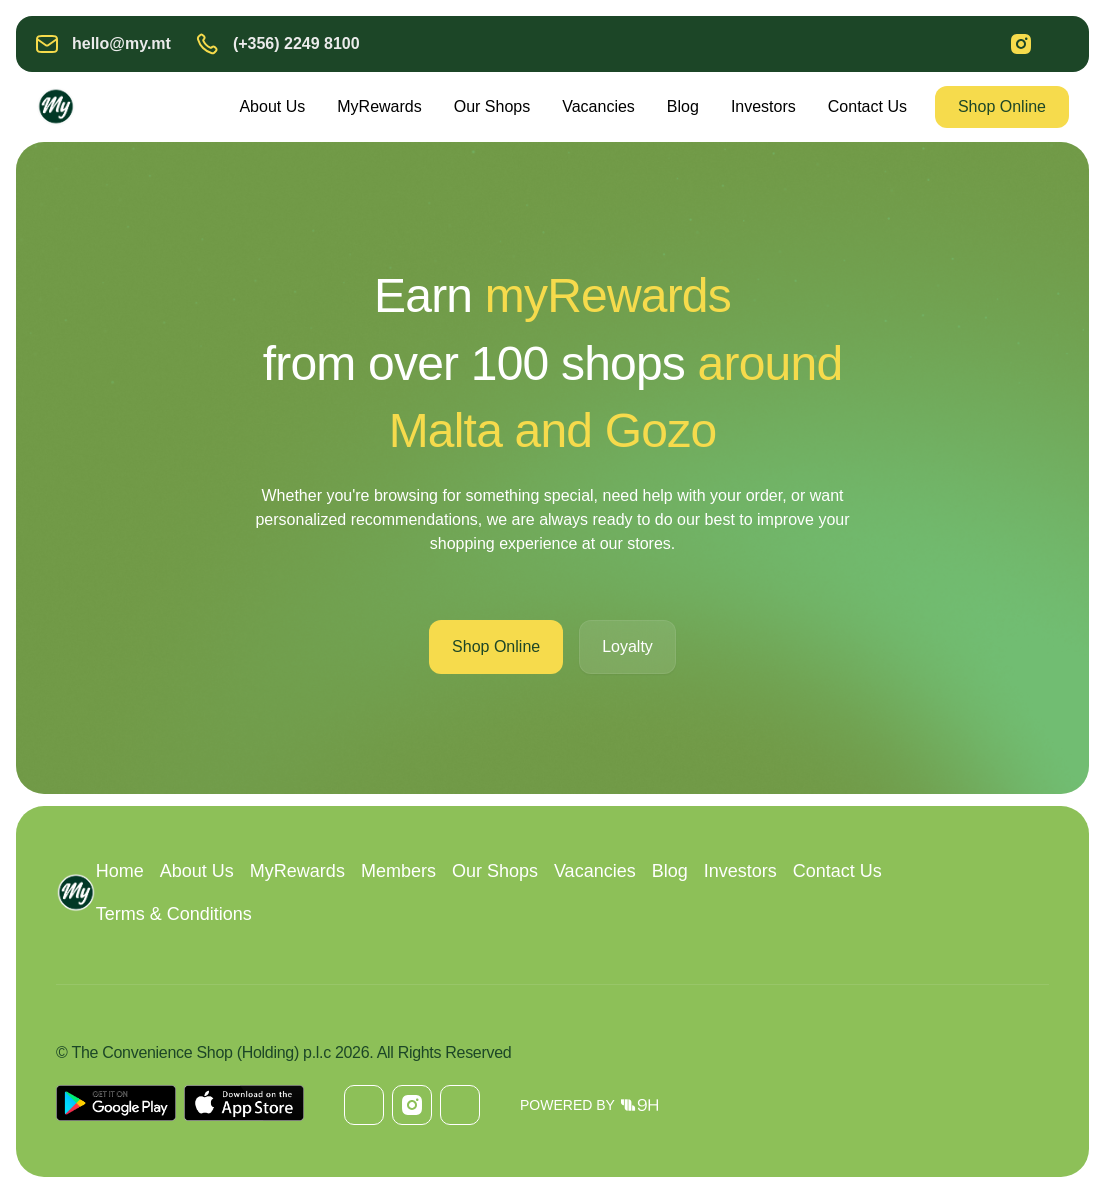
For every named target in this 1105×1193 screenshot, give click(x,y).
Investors (763, 106)
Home (120, 871)
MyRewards (379, 106)
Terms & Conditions (174, 914)
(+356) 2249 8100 (296, 43)
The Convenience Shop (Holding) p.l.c (200, 1052)
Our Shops (492, 106)
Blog (683, 106)
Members (398, 871)
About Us (272, 106)
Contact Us (867, 106)
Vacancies (598, 106)
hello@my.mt (121, 43)
